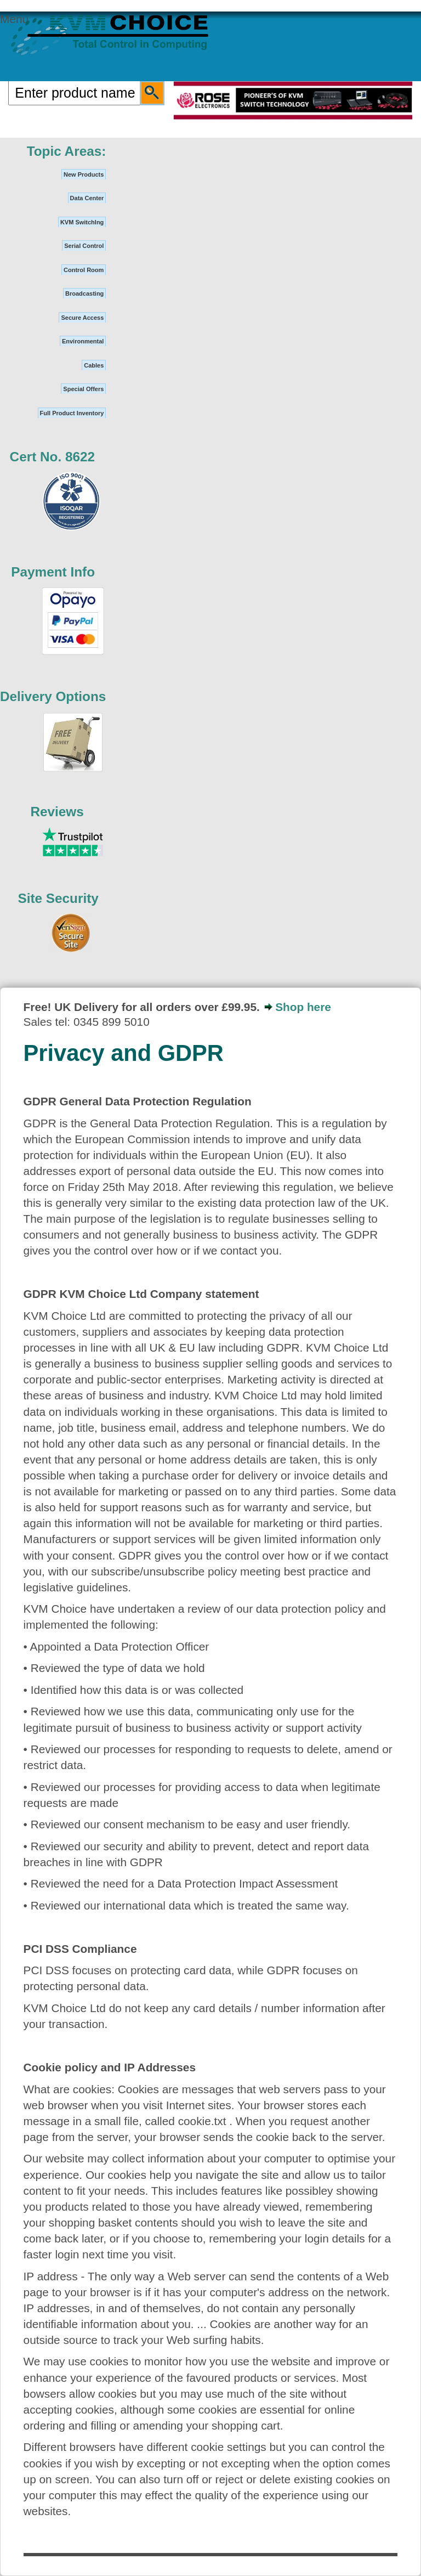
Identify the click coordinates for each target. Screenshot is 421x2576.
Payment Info (53, 571)
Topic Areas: (66, 151)
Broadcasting (84, 293)
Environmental (83, 341)
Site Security (58, 898)
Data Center (87, 198)
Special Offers (83, 389)
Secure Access (82, 317)
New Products (84, 174)
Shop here (303, 1007)
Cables (94, 365)
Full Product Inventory (72, 413)
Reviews (56, 811)
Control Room (84, 270)
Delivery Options (53, 696)
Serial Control (84, 245)
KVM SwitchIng (82, 222)
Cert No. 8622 (52, 456)
